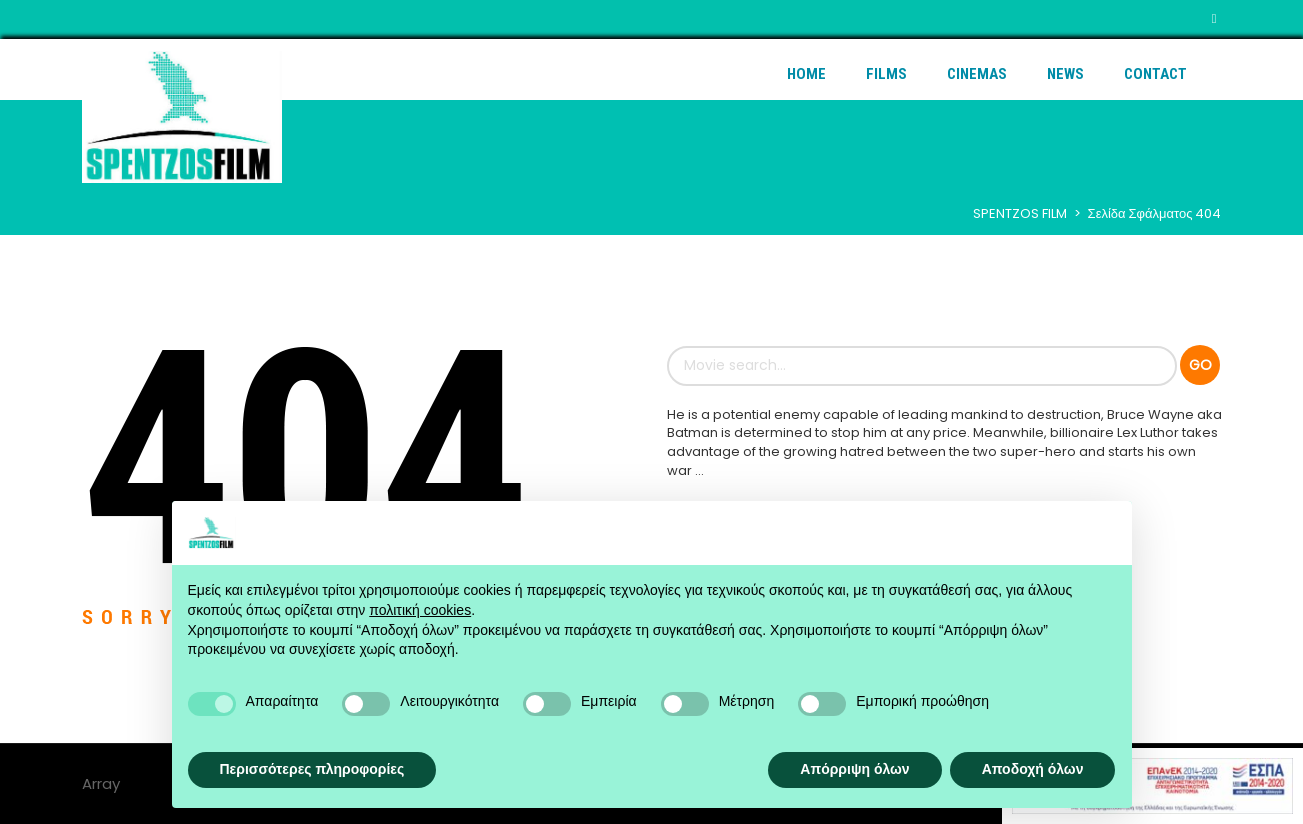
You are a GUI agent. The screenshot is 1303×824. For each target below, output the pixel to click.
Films (886, 74)
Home (806, 74)
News (1065, 74)
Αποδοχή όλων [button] (1033, 769)
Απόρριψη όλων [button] (854, 769)
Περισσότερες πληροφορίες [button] (312, 769)
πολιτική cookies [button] (420, 610)
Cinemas (977, 74)
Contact (1155, 74)
